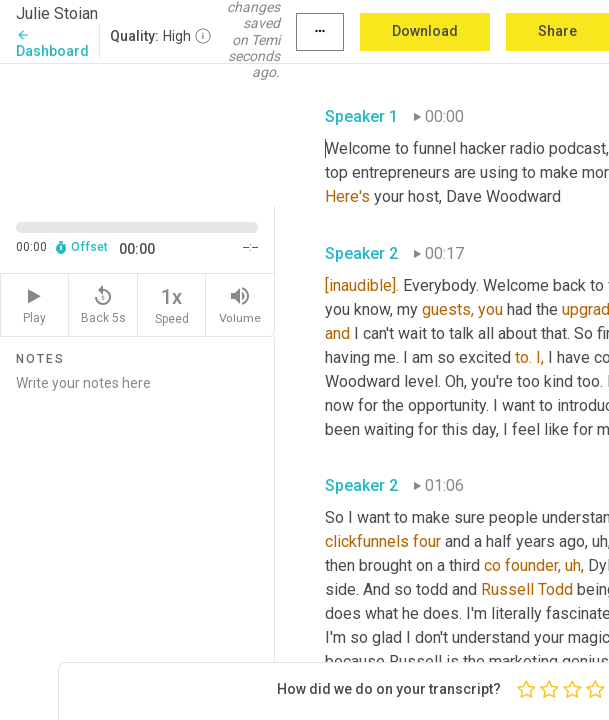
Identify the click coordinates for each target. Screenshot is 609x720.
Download (425, 31)
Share (557, 31)
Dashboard (52, 43)
